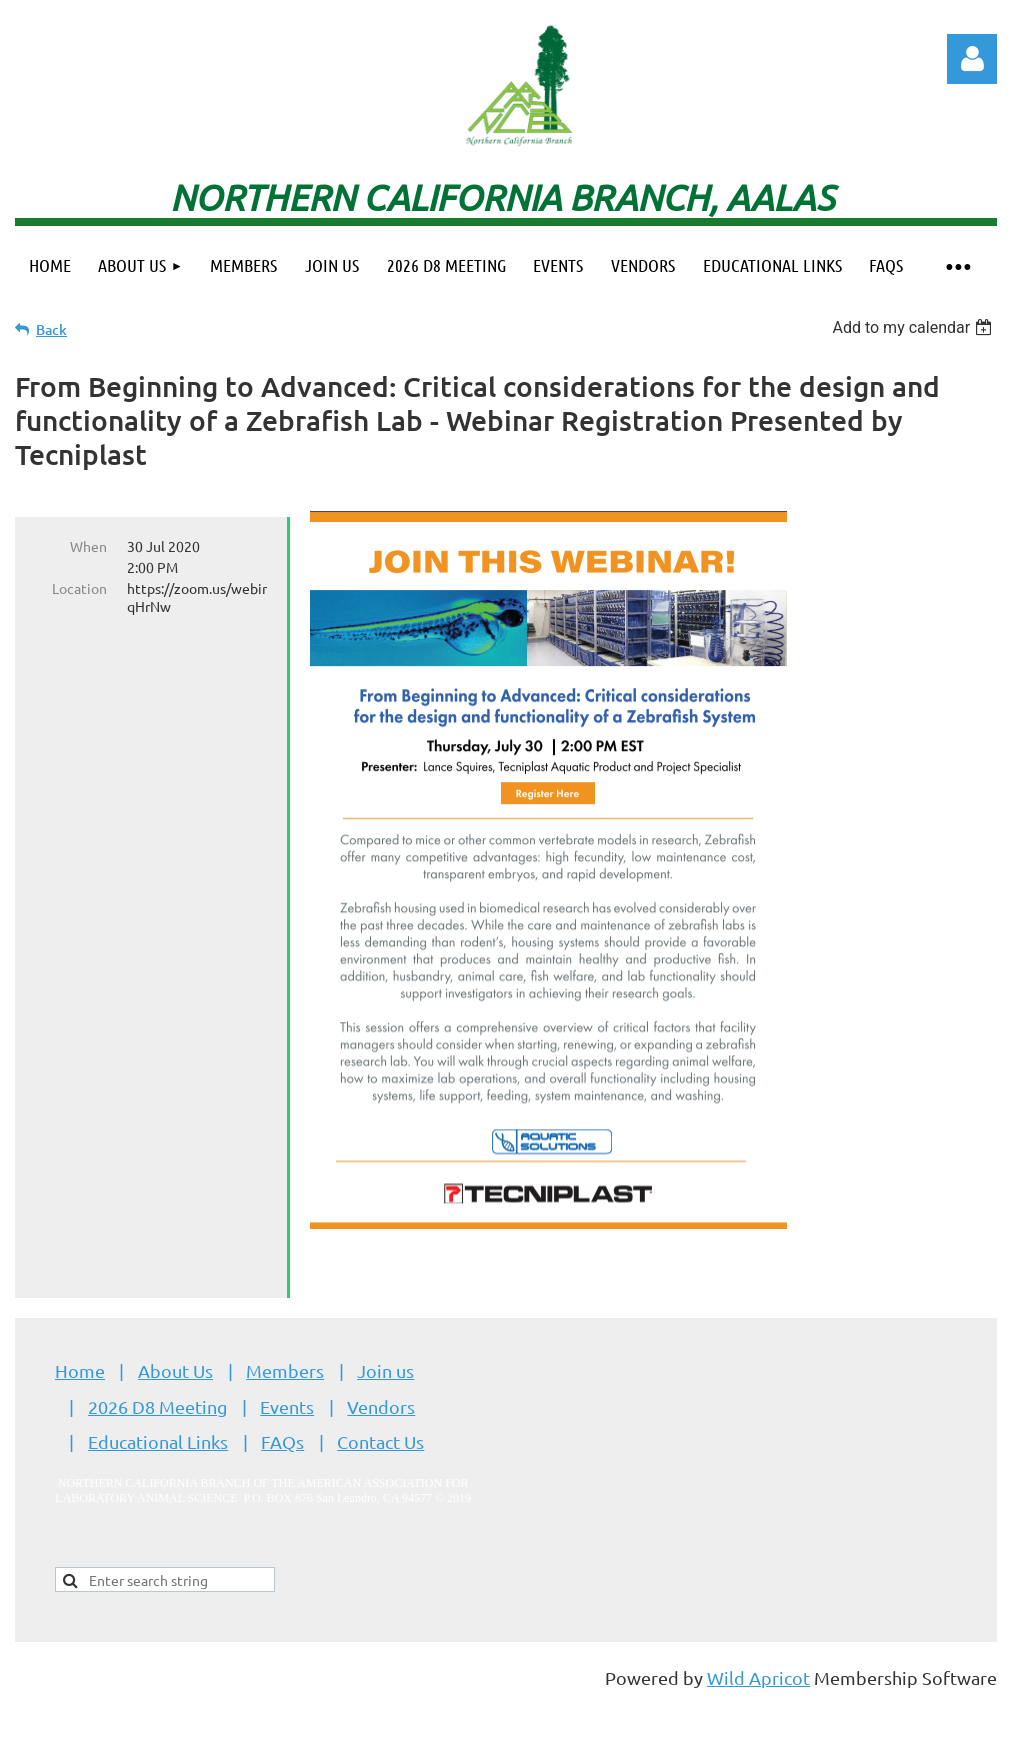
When (88, 546)
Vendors (381, 1406)
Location (79, 588)
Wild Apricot (758, 1677)
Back (51, 329)
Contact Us (380, 1441)
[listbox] (914, 327)
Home (80, 1370)
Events (287, 1406)
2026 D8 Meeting (157, 1406)
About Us (175, 1370)
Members (285, 1370)
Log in (972, 59)
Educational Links (158, 1441)
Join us (385, 1370)
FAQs (282, 1441)
